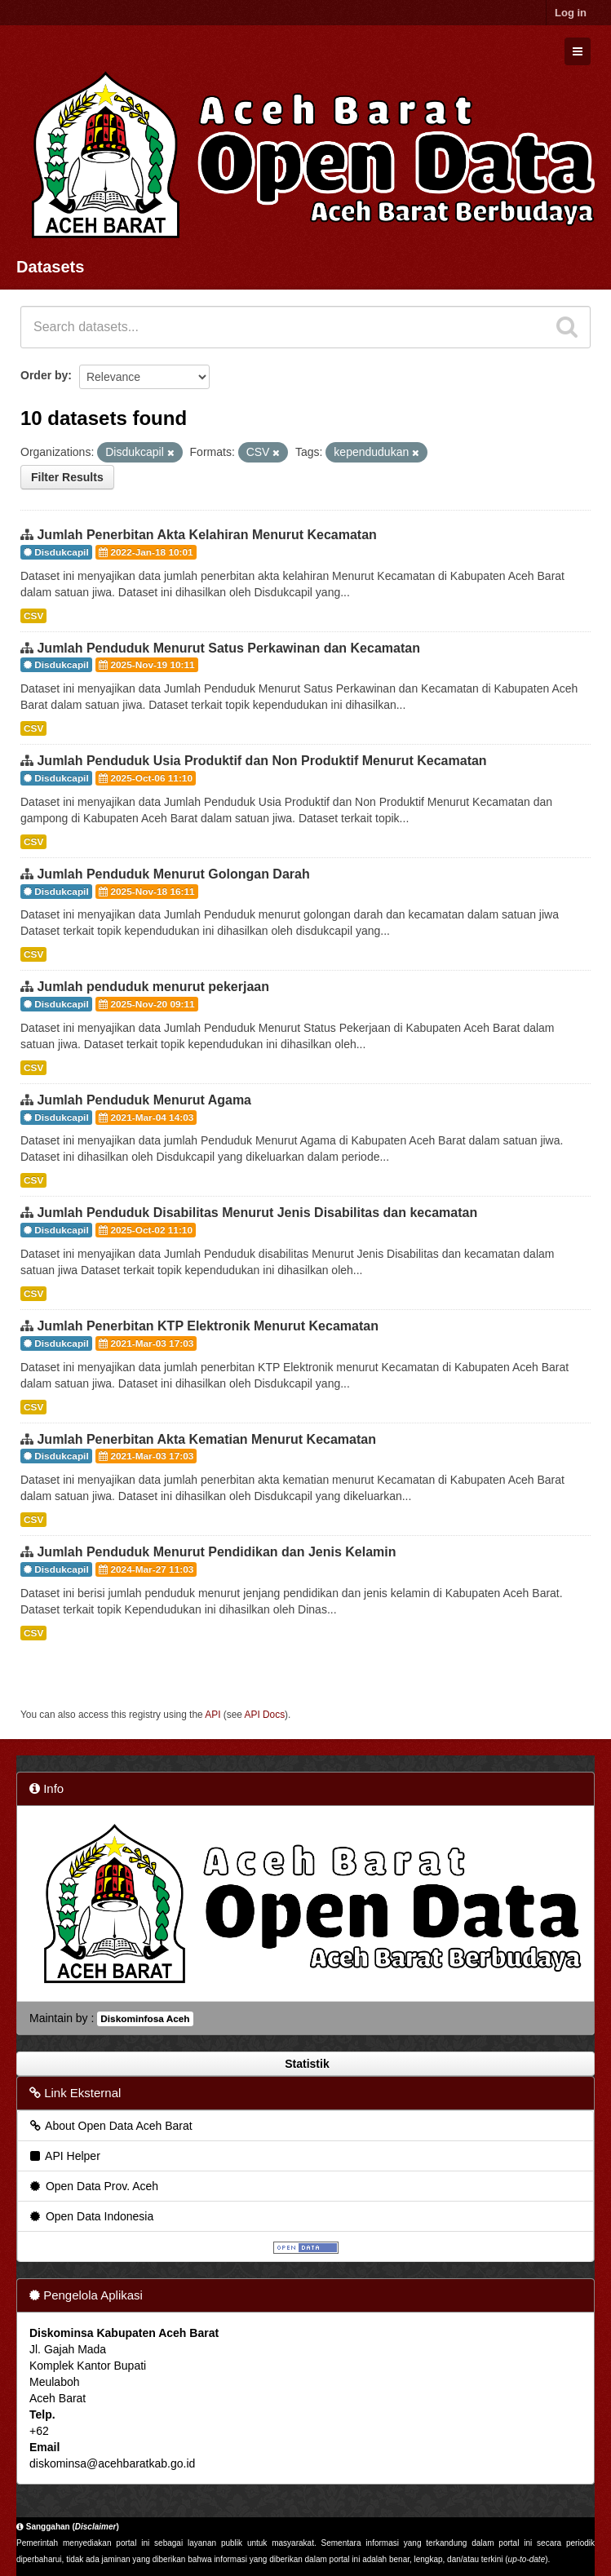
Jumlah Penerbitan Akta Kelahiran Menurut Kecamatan (206, 535)
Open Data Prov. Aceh (93, 2186)
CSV (33, 616)
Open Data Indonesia (90, 2216)
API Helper (64, 2155)
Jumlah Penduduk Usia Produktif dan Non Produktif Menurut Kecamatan (261, 761)
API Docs (265, 1714)
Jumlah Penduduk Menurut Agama (144, 1100)
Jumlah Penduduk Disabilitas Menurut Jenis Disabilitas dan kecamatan (257, 1212)
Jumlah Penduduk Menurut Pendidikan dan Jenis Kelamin (216, 1552)
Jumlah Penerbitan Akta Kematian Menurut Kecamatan (206, 1439)
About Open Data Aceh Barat (110, 2125)
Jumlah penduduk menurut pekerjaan (153, 987)
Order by (44, 375)
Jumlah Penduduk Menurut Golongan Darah (173, 874)
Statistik (305, 2063)
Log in (571, 13)
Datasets (50, 267)
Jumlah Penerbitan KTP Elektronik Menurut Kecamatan (207, 1326)
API (212, 1714)
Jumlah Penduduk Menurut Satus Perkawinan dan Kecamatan (228, 648)
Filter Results (67, 477)
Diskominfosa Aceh (144, 2019)
